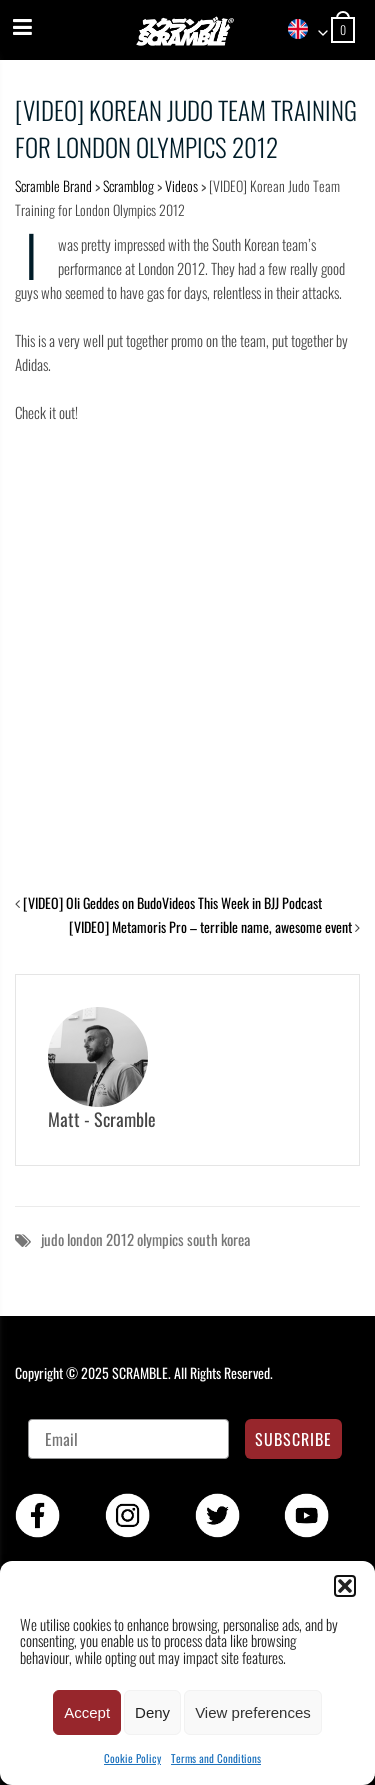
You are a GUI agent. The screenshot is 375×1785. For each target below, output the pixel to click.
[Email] (128, 1439)
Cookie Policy (132, 1758)
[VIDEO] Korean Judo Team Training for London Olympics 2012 (186, 128)
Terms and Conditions (216, 1758)
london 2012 (100, 1239)
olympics (160, 1239)
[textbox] (301, 30)
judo (52, 1239)
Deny (152, 1712)
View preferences (253, 1712)
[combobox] (301, 30)
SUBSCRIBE (293, 1439)
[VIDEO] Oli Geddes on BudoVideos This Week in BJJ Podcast (172, 902)
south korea (218, 1239)
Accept (87, 1712)
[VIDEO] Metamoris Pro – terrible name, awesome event (210, 926)
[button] (345, 1586)
